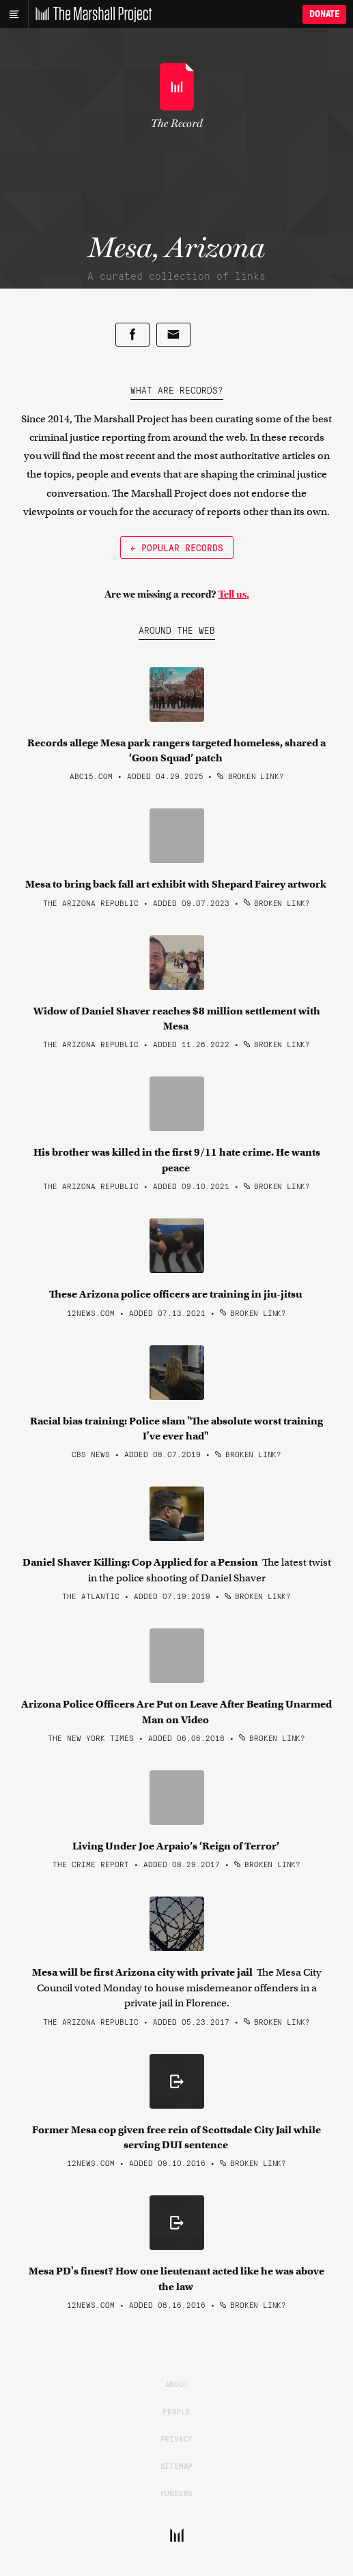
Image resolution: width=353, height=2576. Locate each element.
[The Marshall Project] (90, 14)
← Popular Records (176, 547)
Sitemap (176, 2465)
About (176, 2383)
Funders (176, 2492)
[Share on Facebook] (132, 335)
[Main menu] (14, 14)
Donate (324, 14)
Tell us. (233, 594)
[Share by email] (173, 335)
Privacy (176, 2438)
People (176, 2410)
